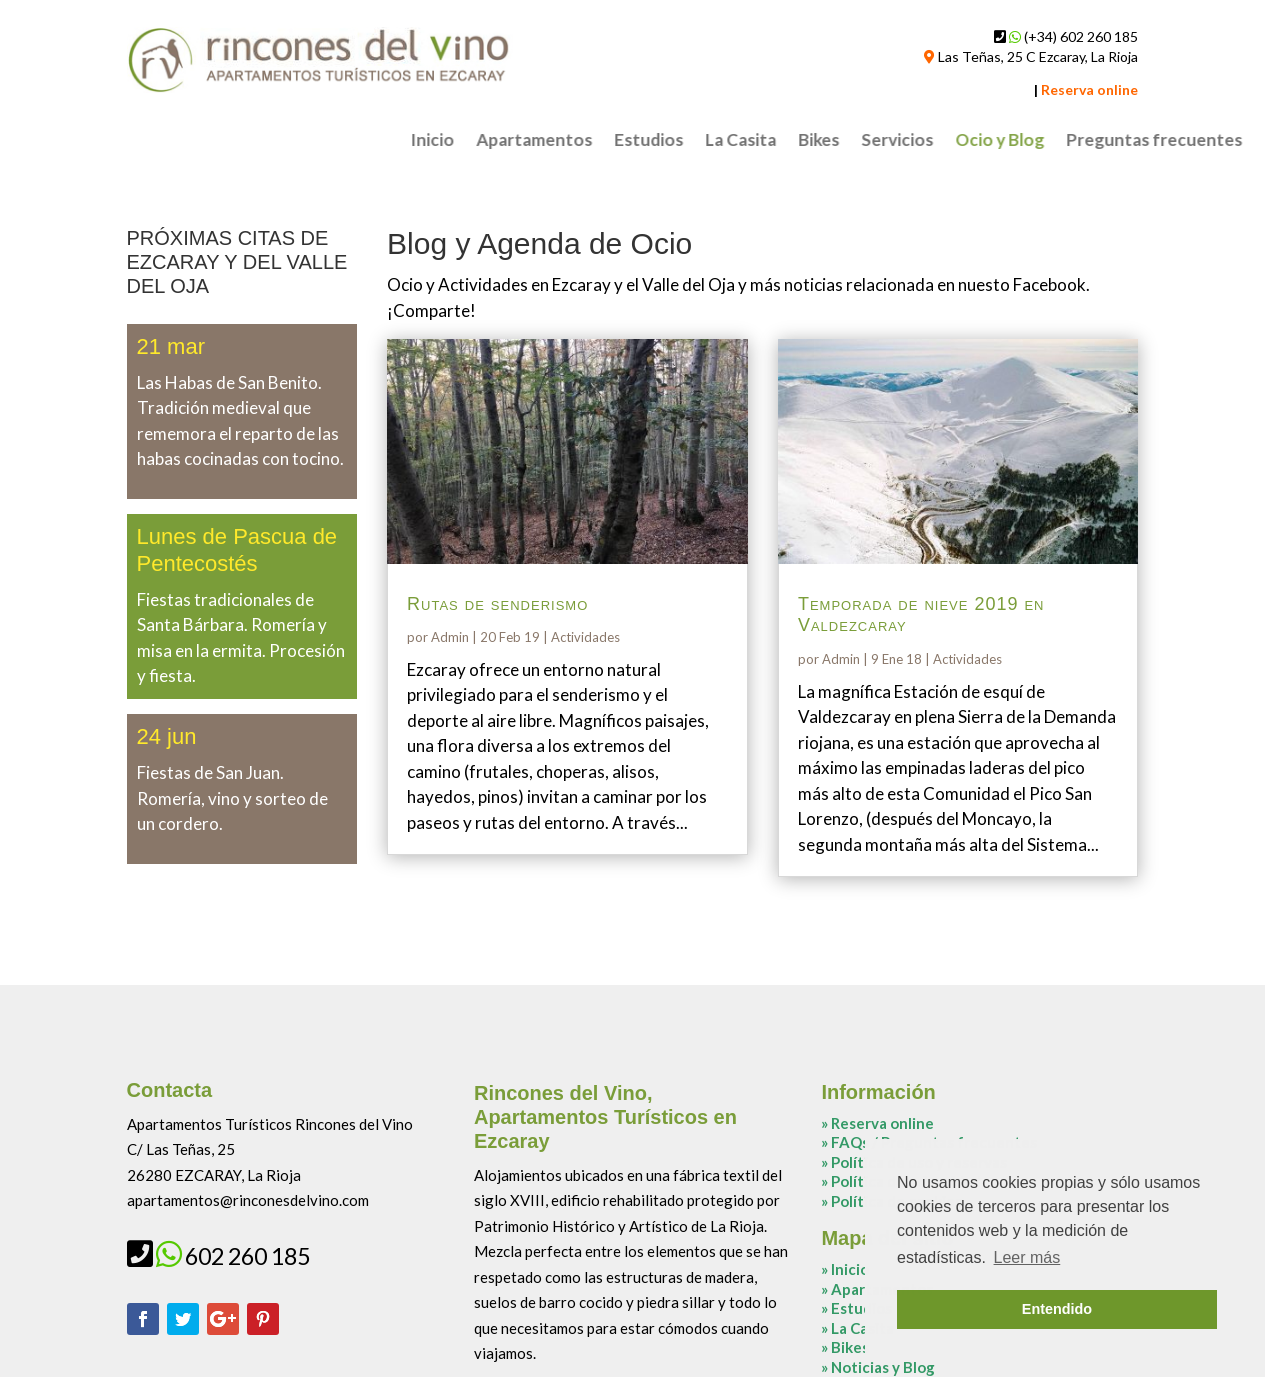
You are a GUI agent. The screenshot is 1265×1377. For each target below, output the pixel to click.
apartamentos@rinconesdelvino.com (248, 1200)
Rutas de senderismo (497, 604)
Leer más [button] (1027, 1257)
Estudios (964, 141)
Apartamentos (850, 141)
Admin (450, 637)
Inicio (748, 141)
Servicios (1213, 141)
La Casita (1056, 141)
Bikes (1134, 141)
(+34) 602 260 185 (1081, 36)
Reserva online (882, 1123)
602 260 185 (247, 1256)
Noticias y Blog (883, 1367)
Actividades (585, 637)
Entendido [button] (1057, 1309)
